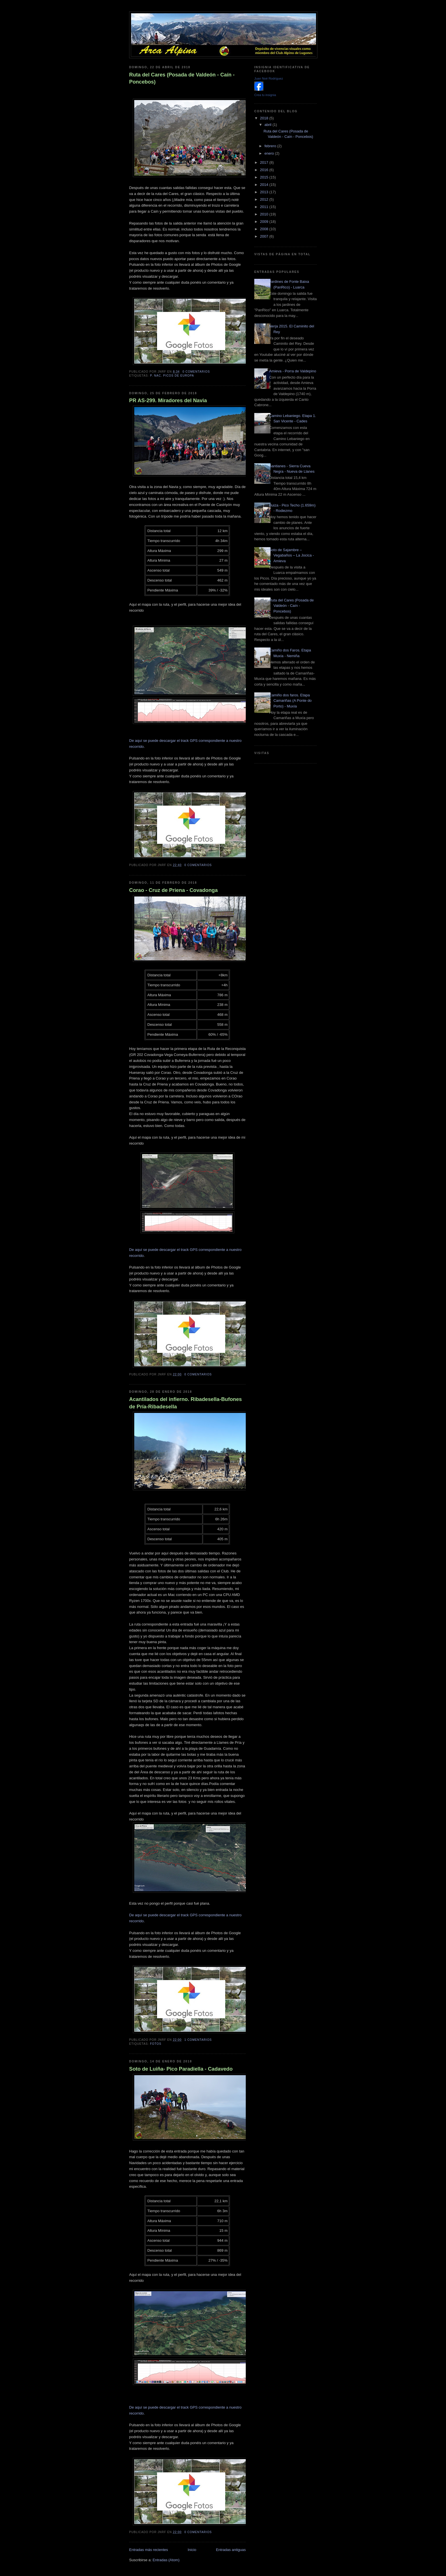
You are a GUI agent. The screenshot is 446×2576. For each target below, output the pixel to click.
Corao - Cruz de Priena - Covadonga (173, 890)
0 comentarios (196, 371)
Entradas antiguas (231, 2550)
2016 (264, 170)
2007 (264, 236)
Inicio (192, 2550)
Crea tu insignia (265, 95)
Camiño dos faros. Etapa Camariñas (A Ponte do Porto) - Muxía (290, 700)
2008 (264, 229)
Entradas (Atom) (165, 2560)
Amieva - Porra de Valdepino (292, 371)
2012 (264, 199)
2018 (264, 118)
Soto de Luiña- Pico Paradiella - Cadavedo (181, 2069)
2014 (264, 184)
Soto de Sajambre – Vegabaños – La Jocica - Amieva (291, 555)
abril (268, 125)
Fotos (155, 2043)
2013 (264, 192)
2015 (264, 177)
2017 (264, 162)
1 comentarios (198, 2039)
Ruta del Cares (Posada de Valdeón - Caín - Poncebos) (182, 78)
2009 (264, 221)
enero (270, 153)
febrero (271, 146)
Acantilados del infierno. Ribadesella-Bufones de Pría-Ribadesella (185, 1402)
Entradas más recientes (148, 2550)
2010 (264, 214)
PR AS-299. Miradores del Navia (168, 400)
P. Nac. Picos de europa (172, 375)
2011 (264, 207)
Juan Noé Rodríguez (268, 78)
